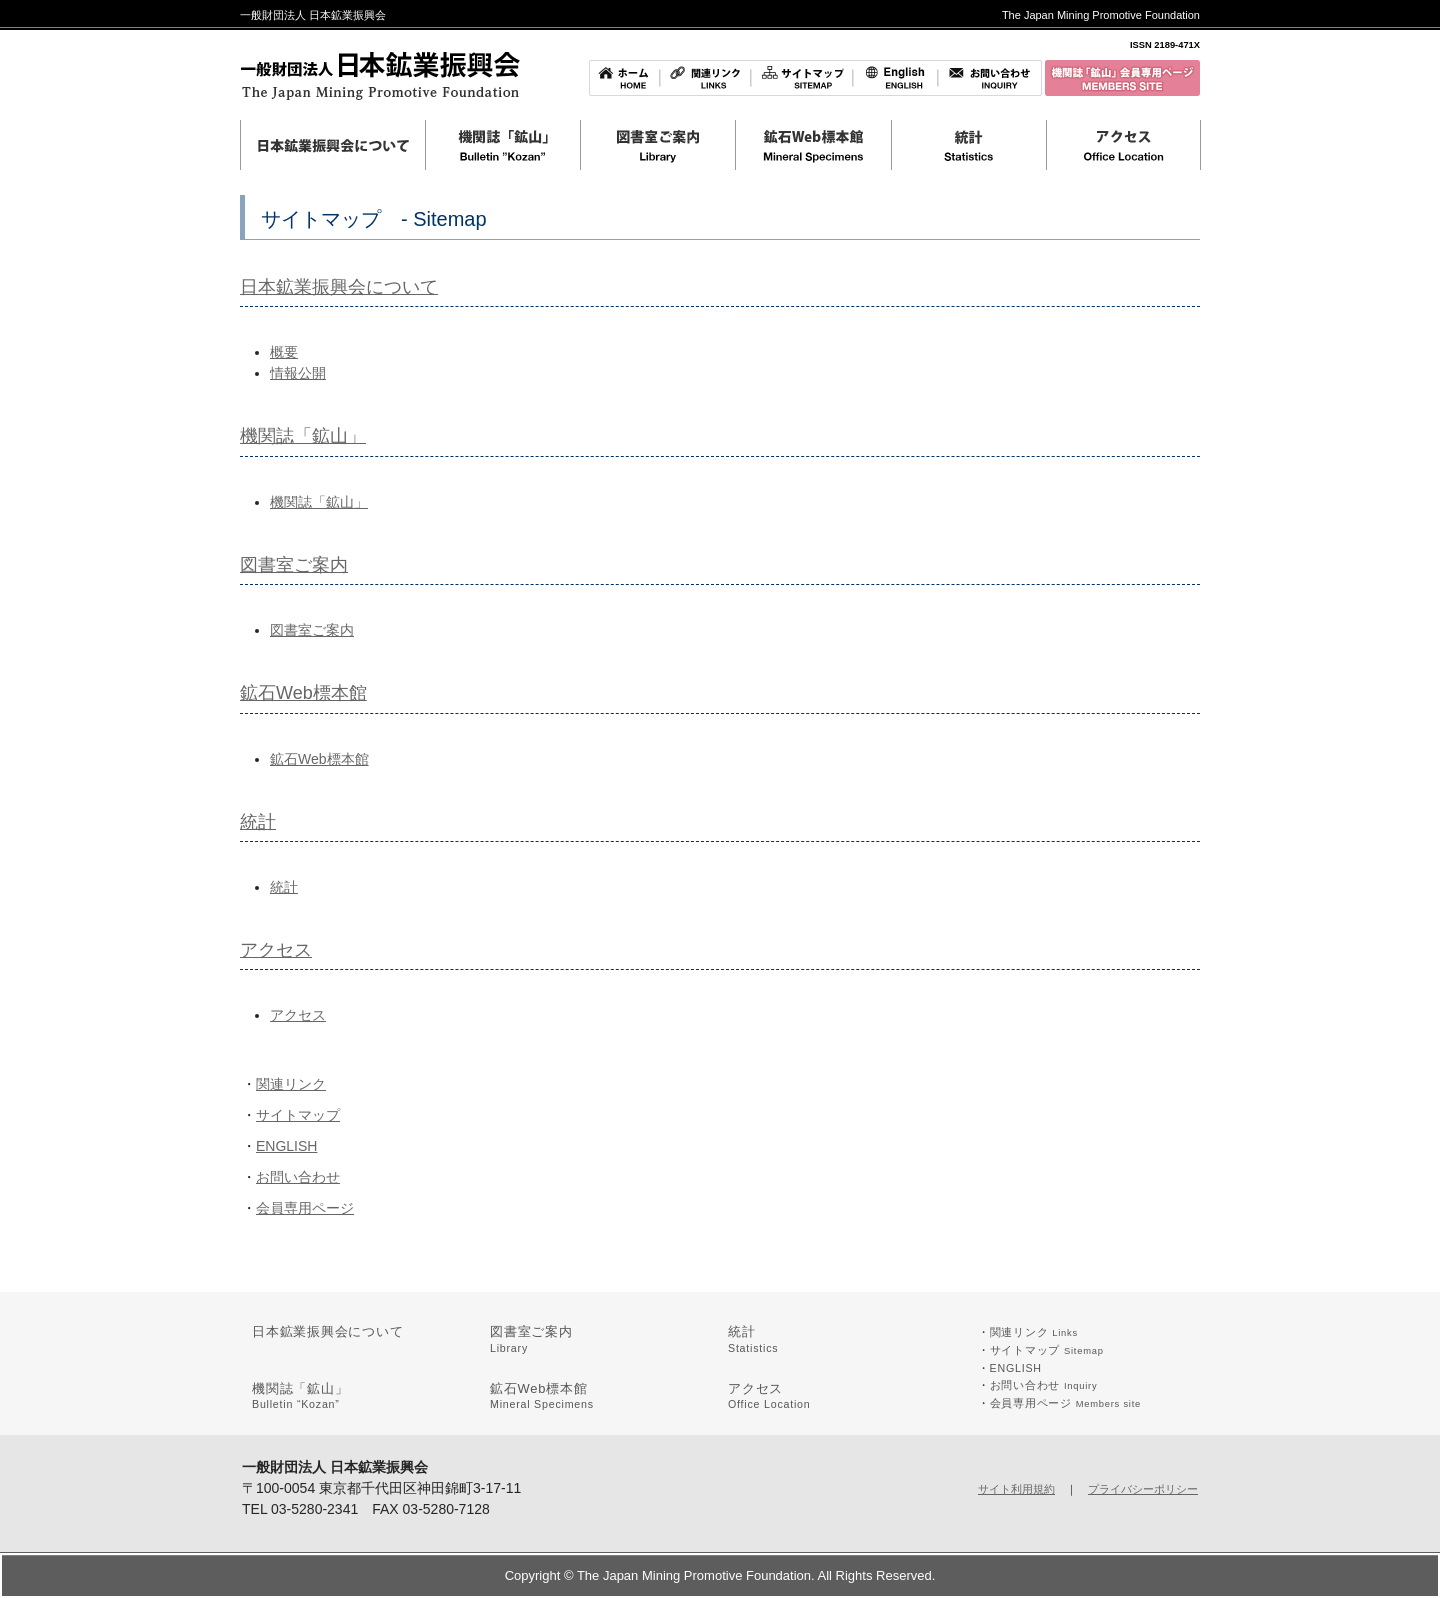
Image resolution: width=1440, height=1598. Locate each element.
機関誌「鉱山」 (303, 436)
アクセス (276, 950)
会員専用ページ (305, 1208)
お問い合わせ (298, 1177)
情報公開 (298, 373)
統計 (258, 822)
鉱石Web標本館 (303, 693)
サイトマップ (298, 1115)
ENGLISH (286, 1146)
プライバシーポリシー (1143, 1489)
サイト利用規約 (1016, 1489)
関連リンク (291, 1084)
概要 (284, 352)
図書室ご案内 (294, 565)
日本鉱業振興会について (339, 287)
